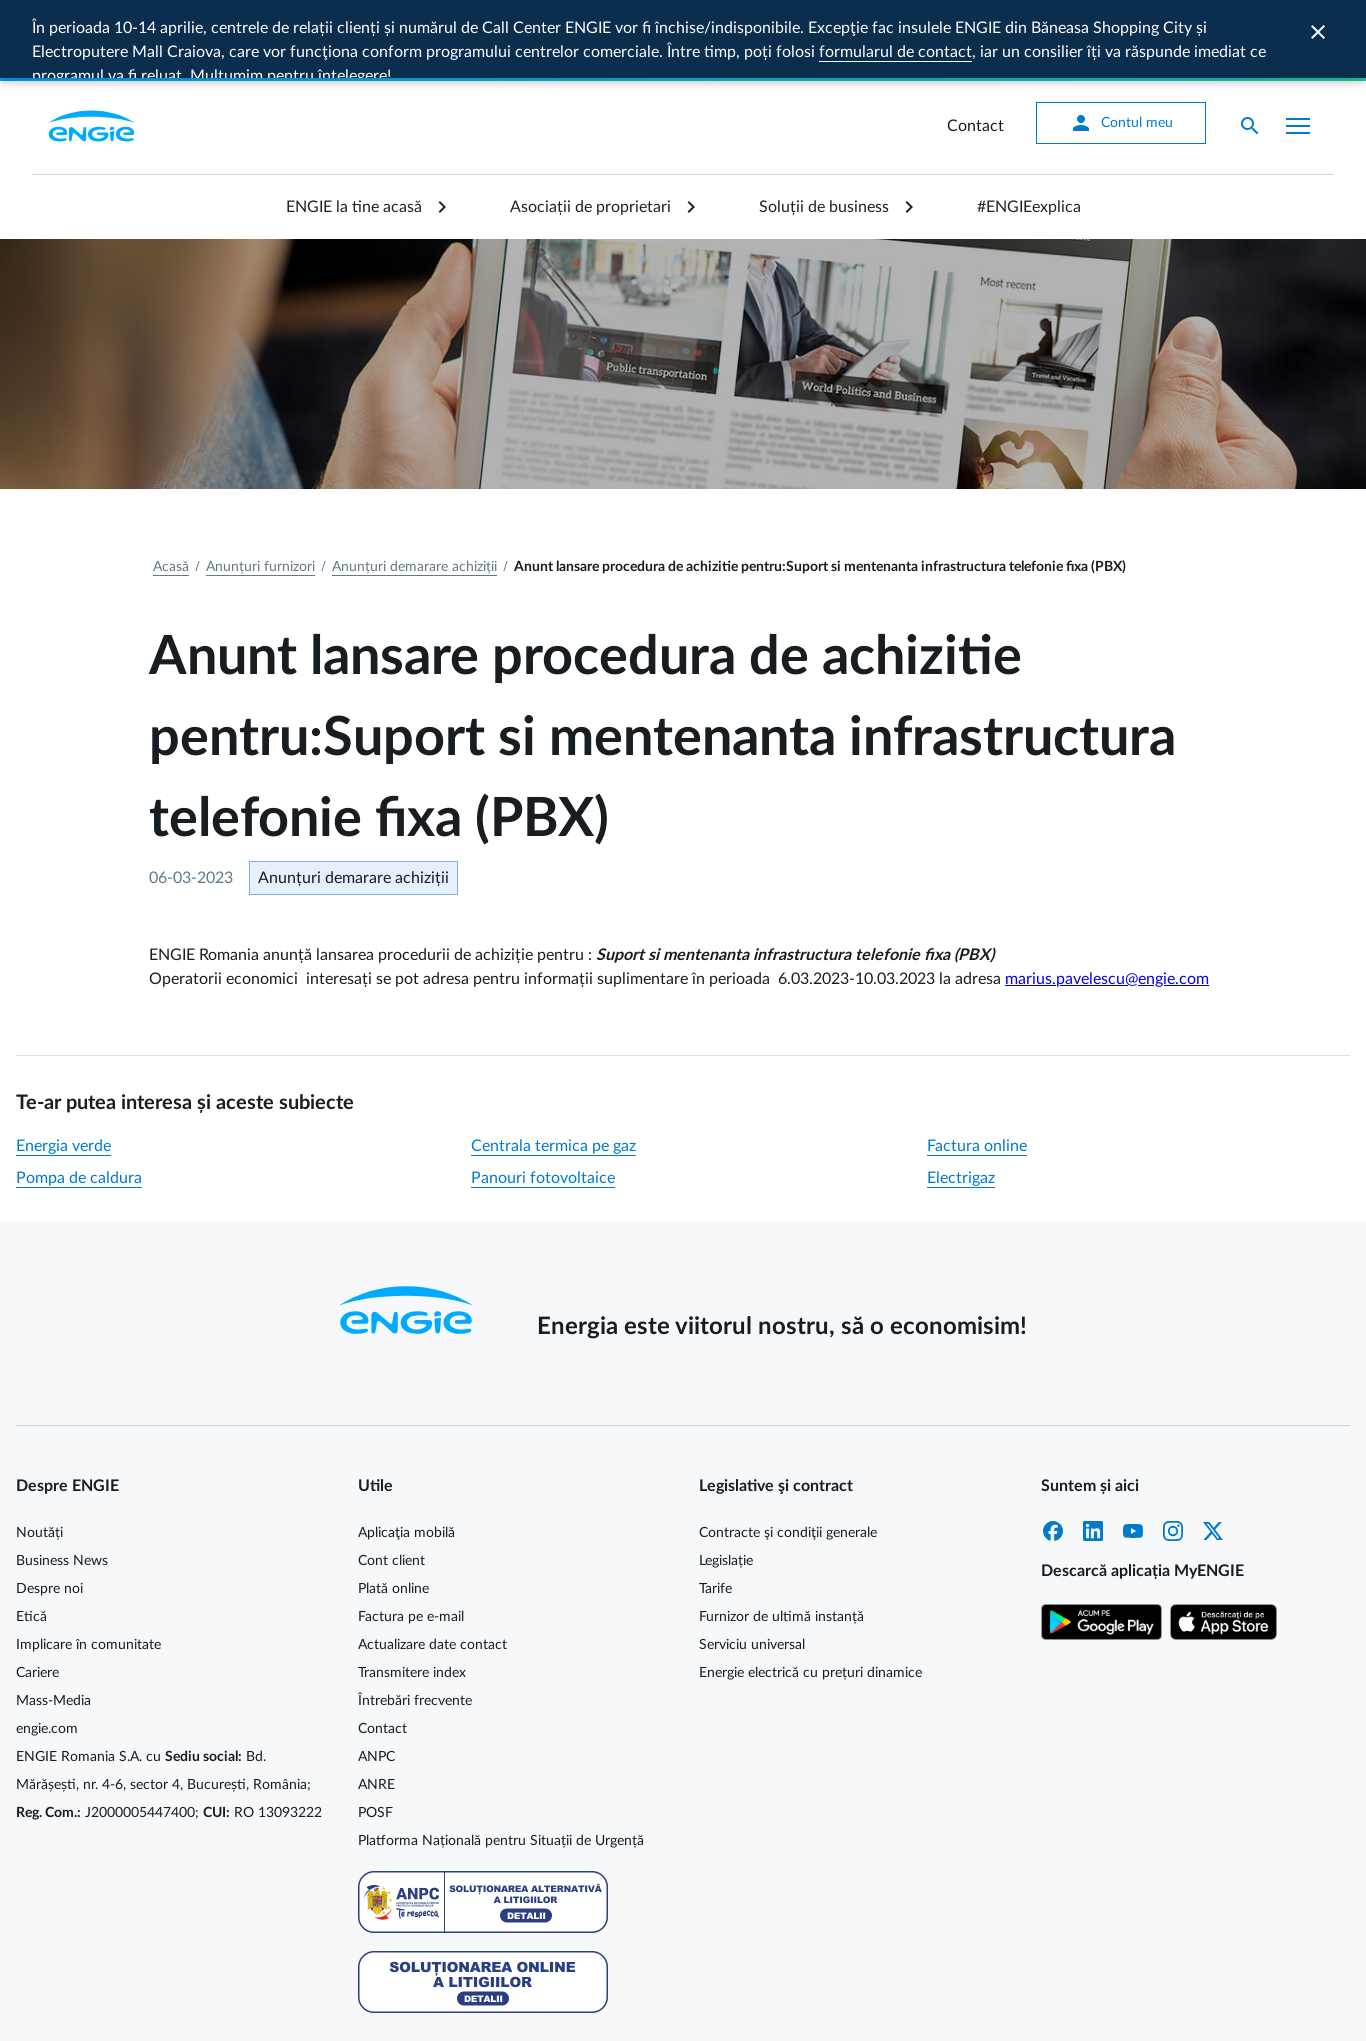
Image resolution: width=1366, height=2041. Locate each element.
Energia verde (63, 1068)
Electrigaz (961, 1100)
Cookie (1006, 2008)
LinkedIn (1093, 1453)
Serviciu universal (752, 1567)
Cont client (391, 1483)
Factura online (977, 1068)
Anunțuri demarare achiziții (414, 489)
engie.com (47, 1651)
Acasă (171, 489)
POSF (375, 1735)
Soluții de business (824, 129)
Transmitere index (412, 1595)
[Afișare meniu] (1298, 48)
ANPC (376, 1679)
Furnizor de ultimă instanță (781, 1539)
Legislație (726, 1483)
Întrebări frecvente (415, 1623)
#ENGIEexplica (1029, 129)
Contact (975, 48)
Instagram (1173, 1453)
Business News (62, 1483)
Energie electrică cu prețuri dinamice (810, 1595)
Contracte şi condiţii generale (788, 1455)
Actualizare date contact (432, 1567)
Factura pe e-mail (411, 1539)
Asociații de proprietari (590, 129)
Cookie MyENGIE (915, 2008)
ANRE (376, 1707)
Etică (31, 1539)
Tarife (715, 1511)
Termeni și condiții (1279, 2008)
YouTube (1133, 1453)
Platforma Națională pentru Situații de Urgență (501, 1763)
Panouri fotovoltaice (543, 1100)
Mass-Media (53, 1623)
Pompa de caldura (79, 1100)
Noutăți (39, 1455)
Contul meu (1121, 45)
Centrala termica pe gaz (553, 1068)
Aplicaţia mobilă (406, 1455)
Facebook (1053, 1453)
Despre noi (49, 1511)
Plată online (393, 1511)
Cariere (37, 1595)
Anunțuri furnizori (260, 489)
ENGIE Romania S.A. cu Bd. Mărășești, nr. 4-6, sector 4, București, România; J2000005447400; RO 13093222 (169, 1707)
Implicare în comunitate (88, 1567)
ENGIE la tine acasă (354, 129)
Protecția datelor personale (1125, 2008)
